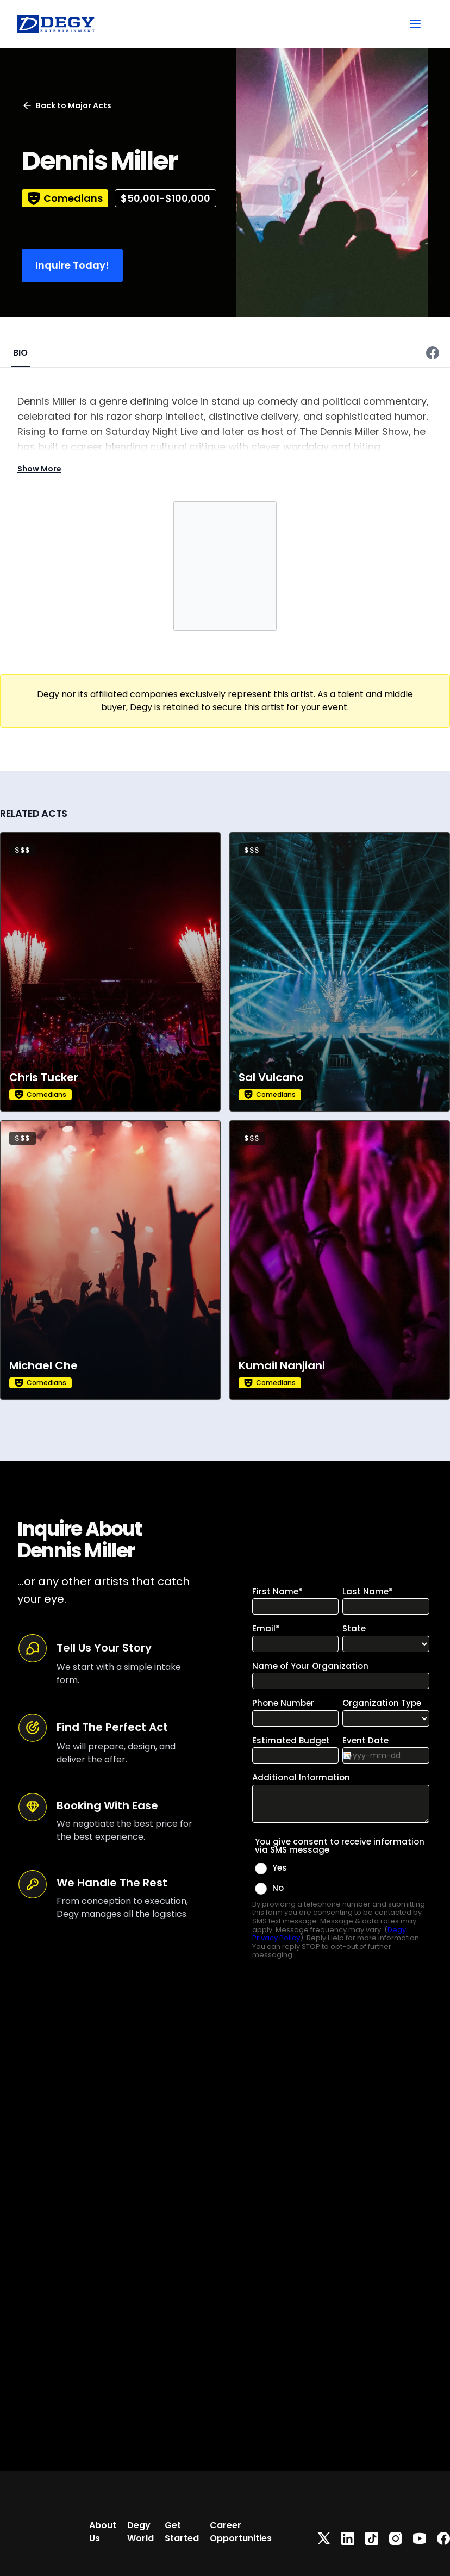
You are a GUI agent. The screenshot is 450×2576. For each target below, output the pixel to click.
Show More (39, 468)
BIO (20, 352)
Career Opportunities (241, 2531)
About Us (102, 2531)
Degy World (140, 2531)
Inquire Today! (72, 265)
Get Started (182, 2531)
